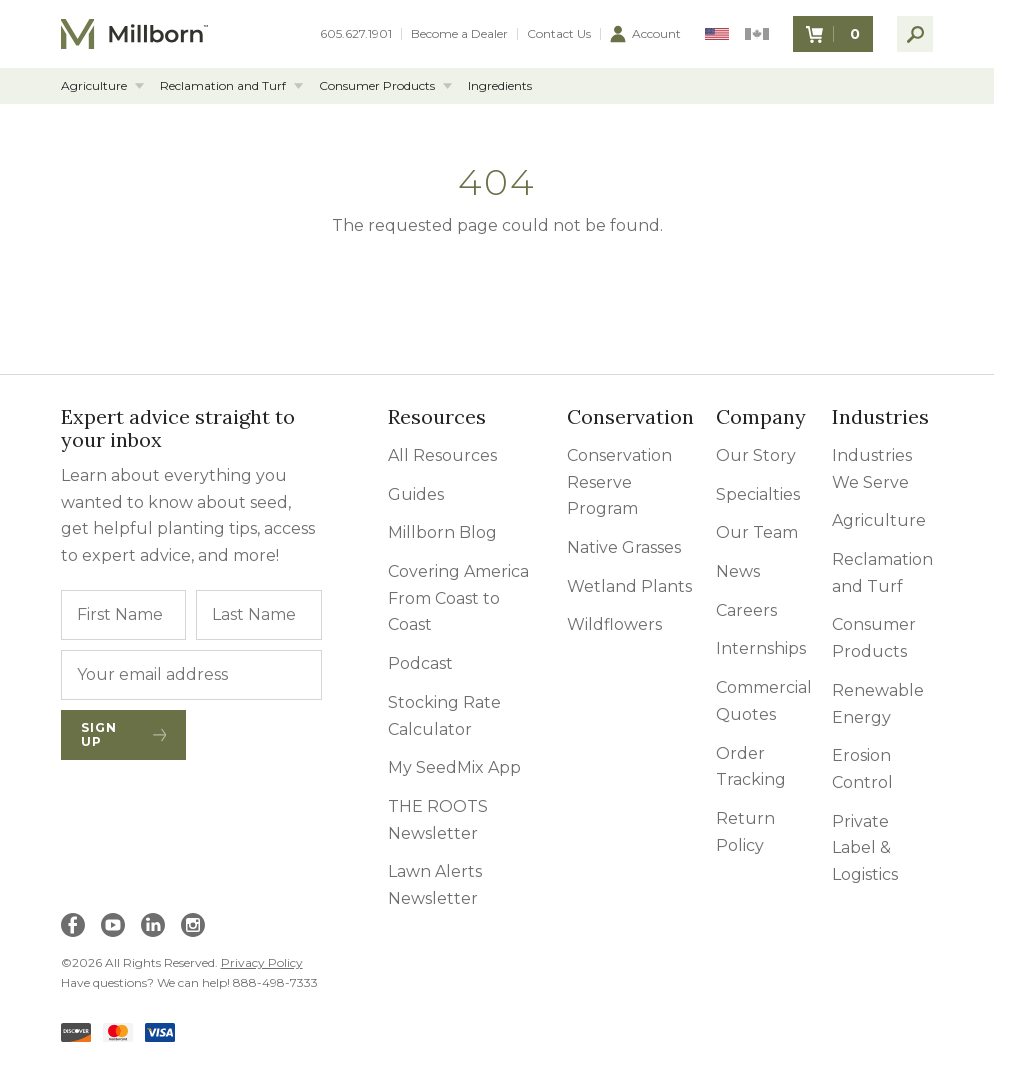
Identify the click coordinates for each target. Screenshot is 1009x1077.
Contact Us (559, 34)
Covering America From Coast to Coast (458, 598)
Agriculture (94, 86)
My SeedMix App (454, 767)
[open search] (915, 34)
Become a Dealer (459, 34)
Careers (746, 610)
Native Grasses (624, 547)
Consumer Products (377, 86)
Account (645, 34)
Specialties (758, 494)
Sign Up (124, 734)
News (738, 571)
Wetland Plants (629, 586)
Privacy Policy (262, 962)
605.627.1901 (356, 34)
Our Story (756, 455)
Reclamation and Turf (223, 86)
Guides (416, 494)
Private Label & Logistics (865, 848)
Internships (761, 648)
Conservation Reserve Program (619, 482)
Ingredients (500, 86)
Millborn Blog (442, 532)
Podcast (420, 663)
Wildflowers (614, 624)
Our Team (757, 532)
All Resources (442, 455)
